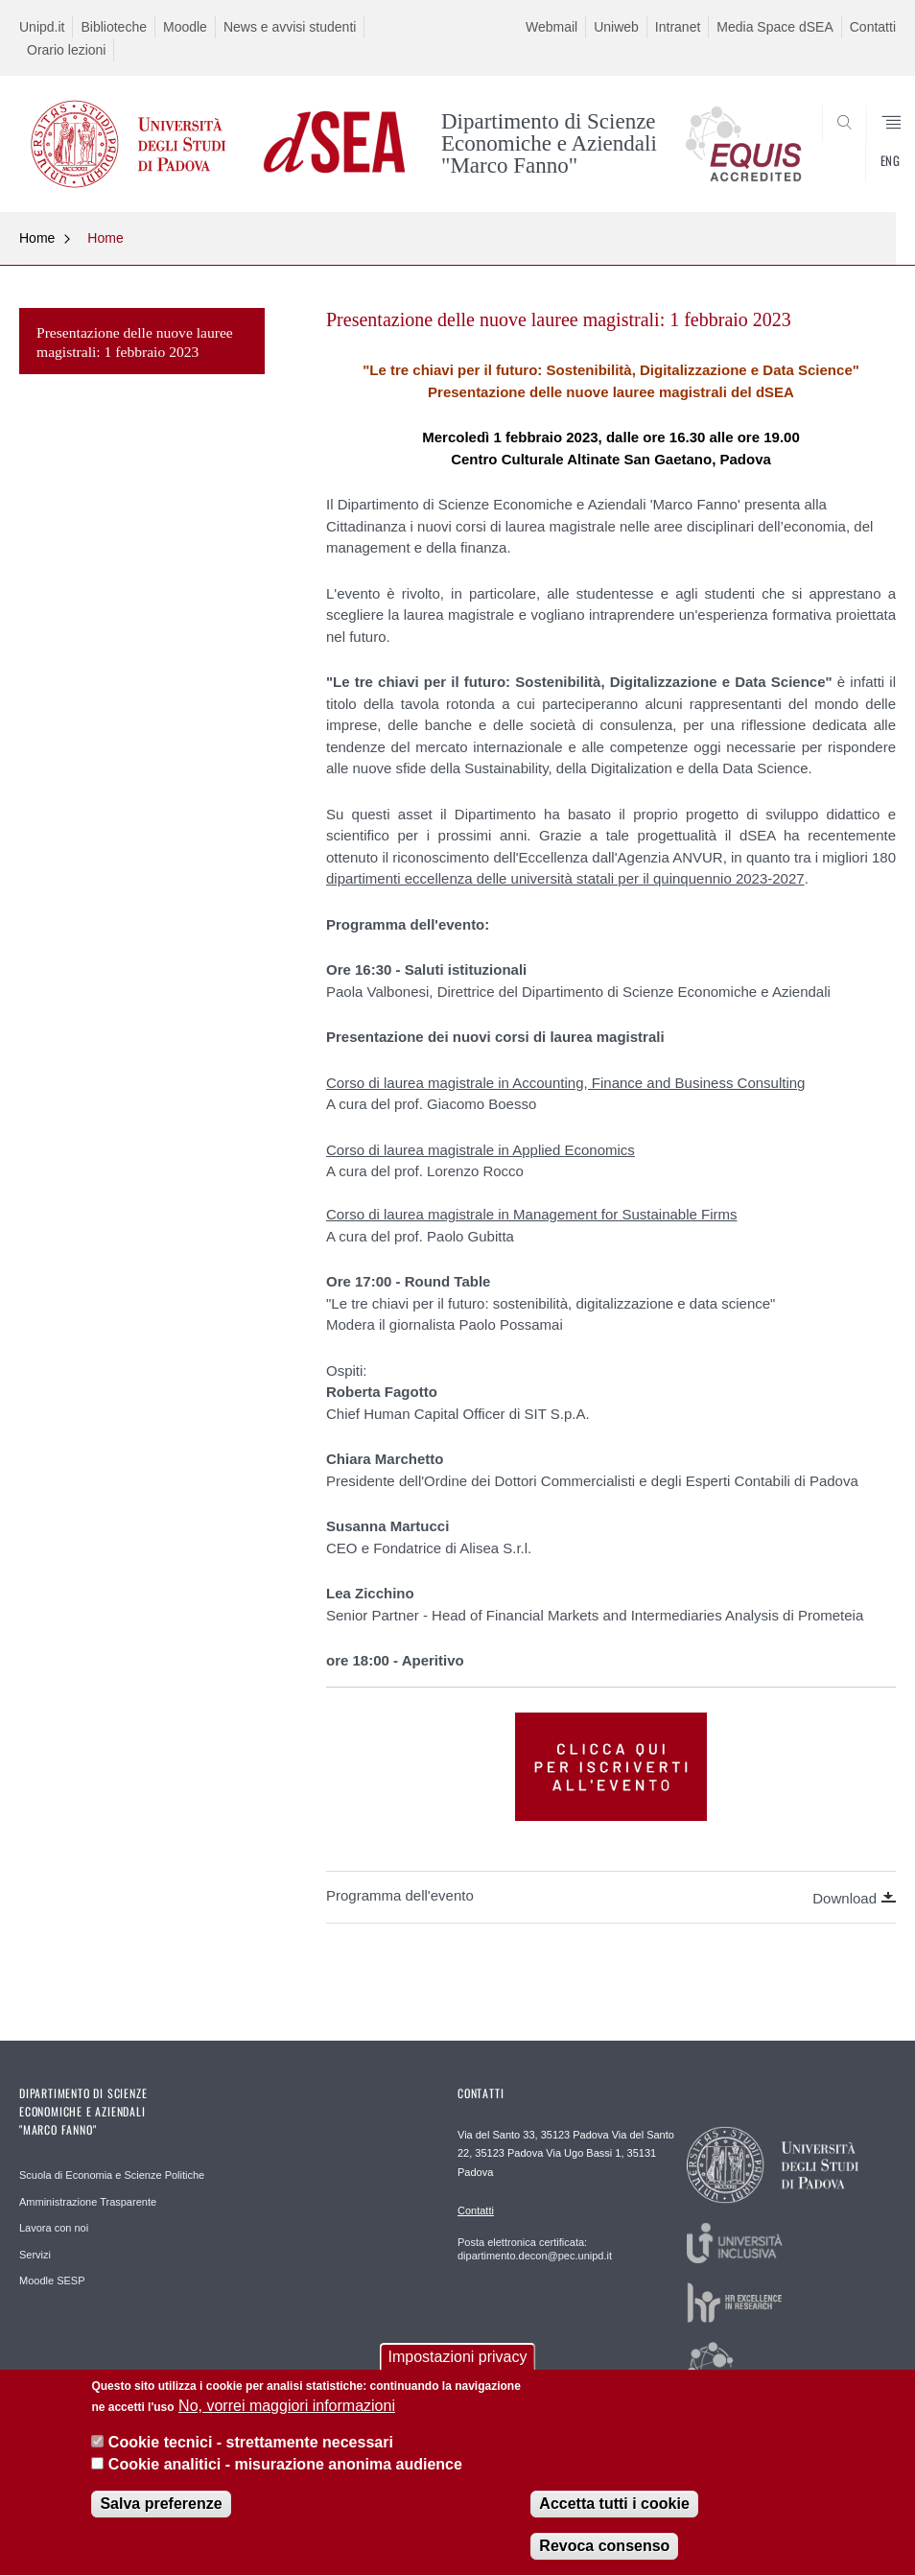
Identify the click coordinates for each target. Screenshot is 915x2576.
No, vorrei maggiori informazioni (286, 2415)
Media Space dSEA (774, 27)
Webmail (551, 27)
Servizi (35, 2254)
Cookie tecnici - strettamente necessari (250, 2452)
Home (37, 238)
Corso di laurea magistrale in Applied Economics (480, 1150)
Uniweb (616, 27)
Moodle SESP (51, 2280)
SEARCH (836, 166)
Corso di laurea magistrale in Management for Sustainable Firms (532, 1214)
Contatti (873, 27)
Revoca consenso (604, 2555)
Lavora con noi (53, 2227)
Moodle (185, 27)
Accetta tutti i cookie (614, 2513)
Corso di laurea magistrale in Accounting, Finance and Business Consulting (565, 1083)
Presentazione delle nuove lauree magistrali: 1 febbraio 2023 (134, 342)
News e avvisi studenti (290, 27)
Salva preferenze (161, 2513)
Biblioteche (114, 27)
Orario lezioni (66, 50)
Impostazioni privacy (458, 2365)
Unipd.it (41, 27)
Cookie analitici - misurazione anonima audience (285, 2473)
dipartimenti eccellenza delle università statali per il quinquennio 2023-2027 (565, 878)
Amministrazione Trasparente (87, 2202)
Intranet (677, 27)
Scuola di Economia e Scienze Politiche (111, 2175)
